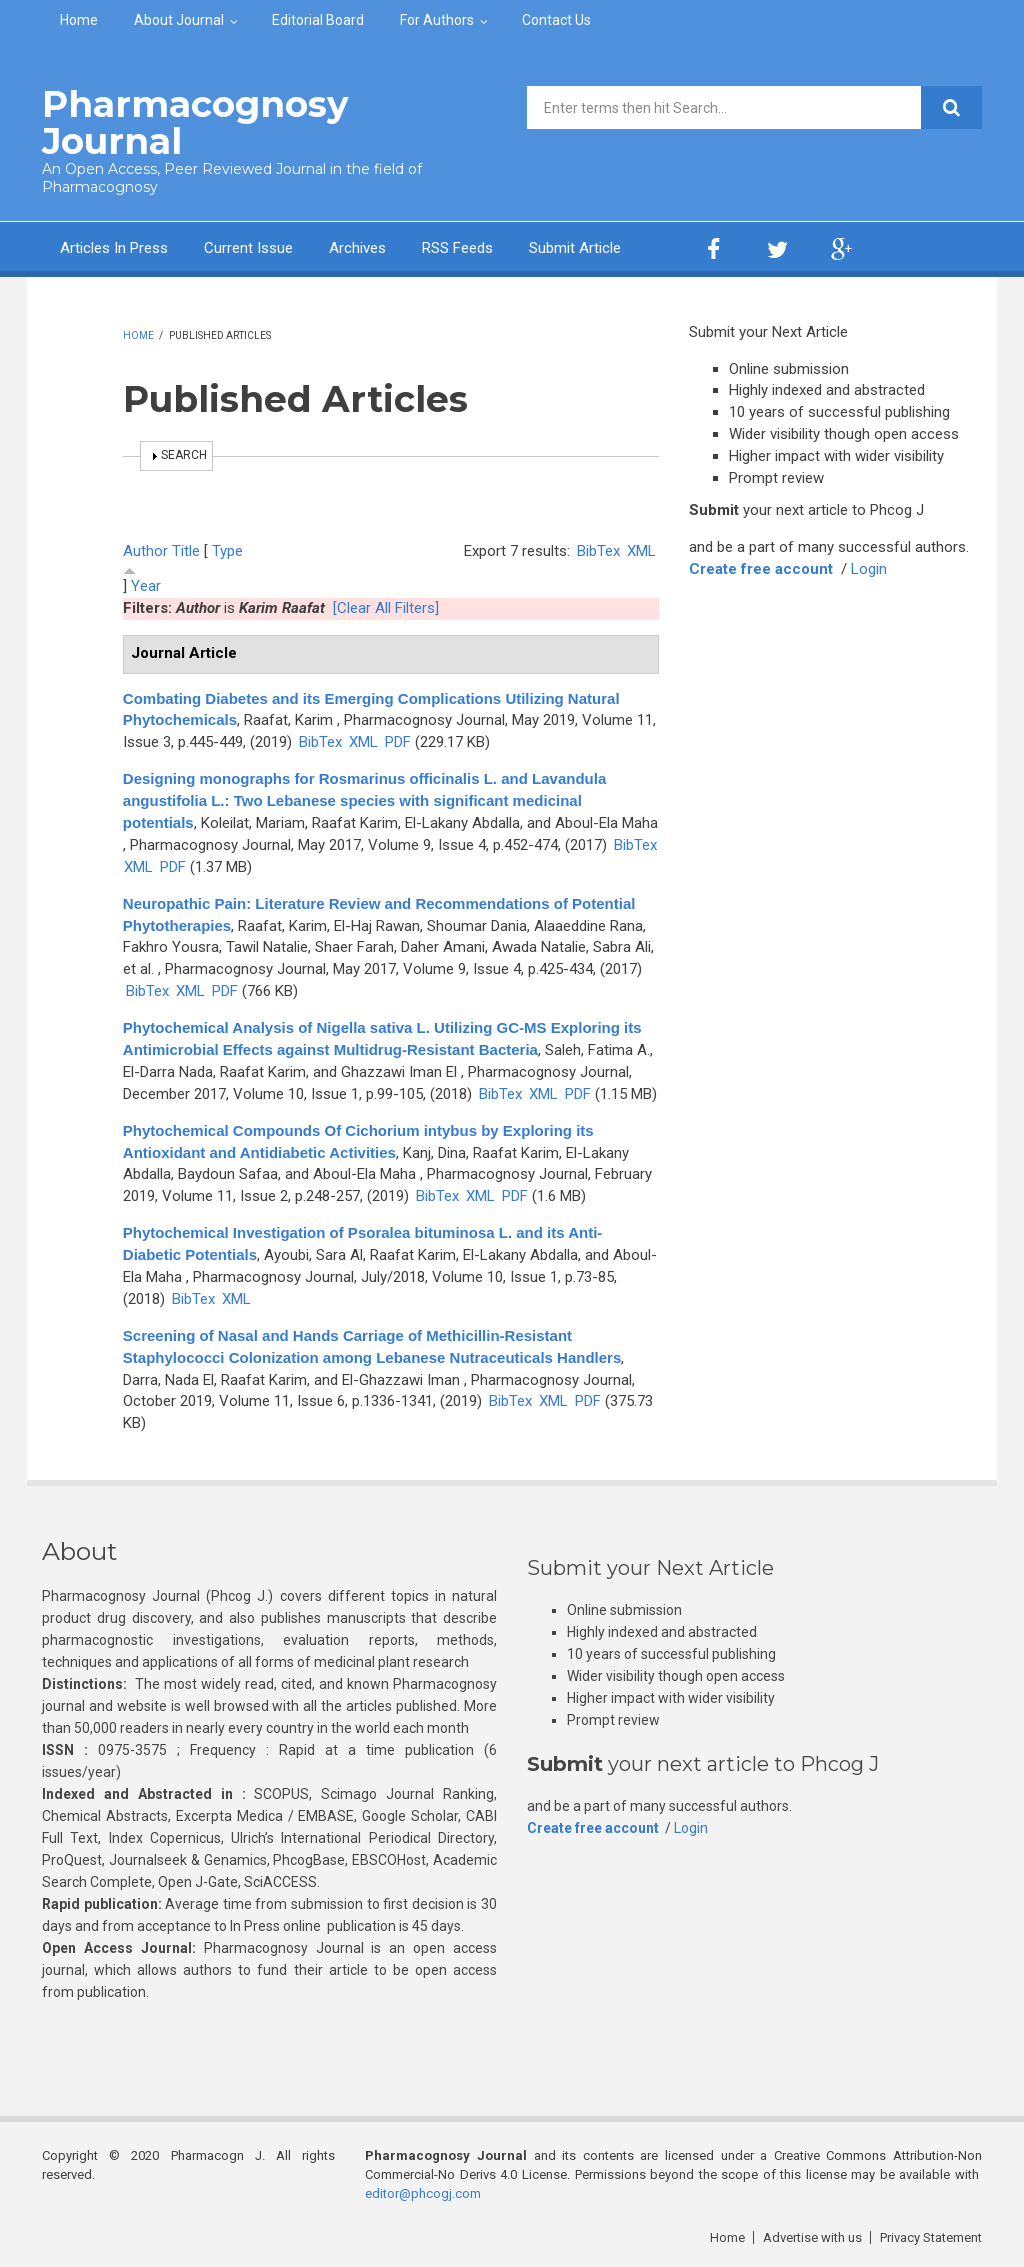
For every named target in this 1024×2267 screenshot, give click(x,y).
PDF (398, 742)
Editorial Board (318, 20)
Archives (357, 248)
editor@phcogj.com (423, 2193)
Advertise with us (812, 2237)
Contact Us (556, 20)
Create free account (761, 569)
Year (146, 586)
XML (641, 551)
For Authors (437, 20)
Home (79, 20)
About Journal (179, 20)
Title (186, 551)
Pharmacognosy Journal (195, 122)
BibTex (598, 551)
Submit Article (575, 248)
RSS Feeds (457, 248)
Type (227, 551)
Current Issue (248, 248)
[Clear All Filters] (386, 608)
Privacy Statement (931, 2237)
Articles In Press (114, 248)
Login (869, 569)
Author (145, 551)
